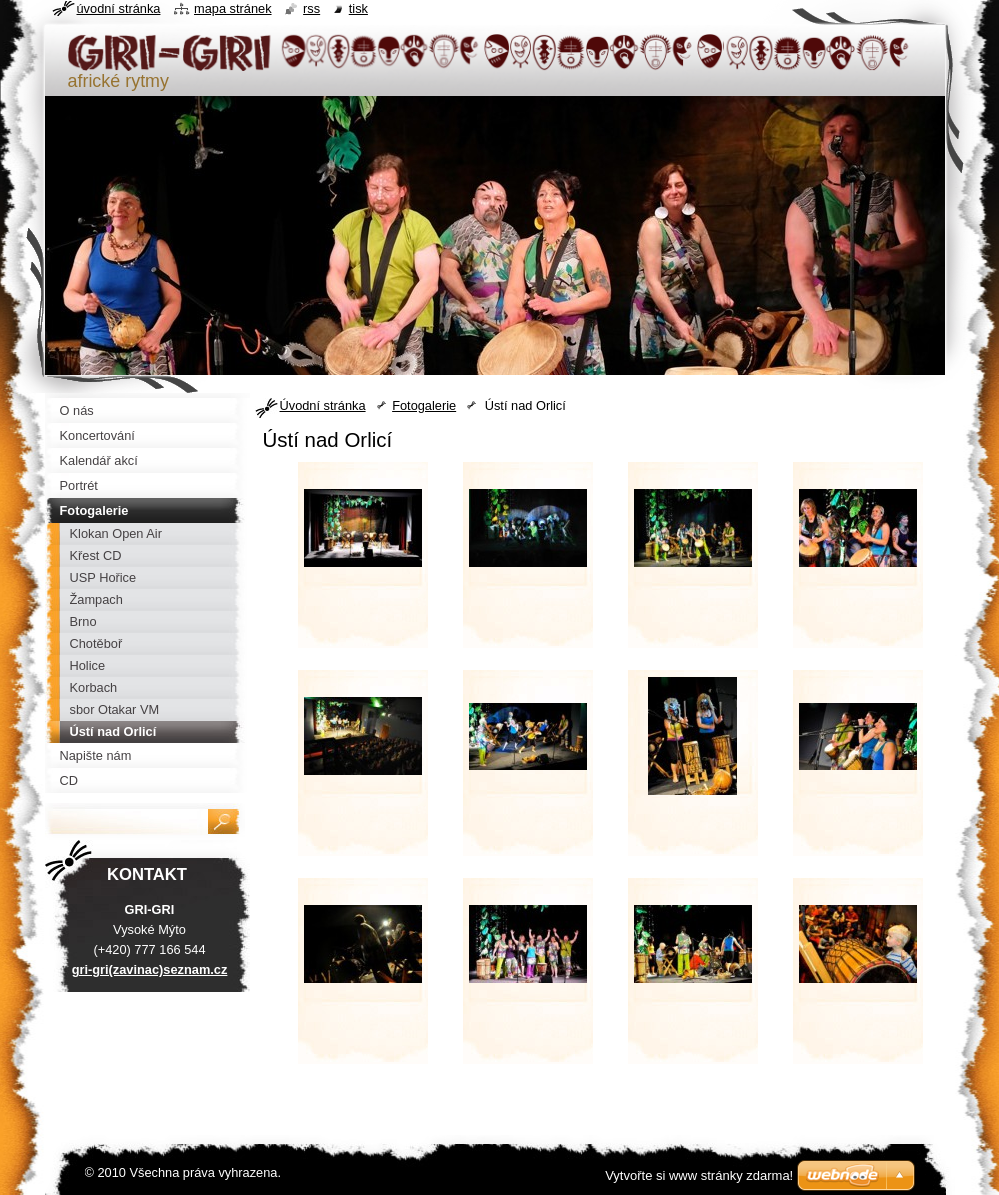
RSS (311, 8)
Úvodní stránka (323, 405)
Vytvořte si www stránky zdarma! (699, 1175)
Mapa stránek (233, 8)
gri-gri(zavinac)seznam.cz (150, 969)
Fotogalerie (424, 405)
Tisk (358, 8)
